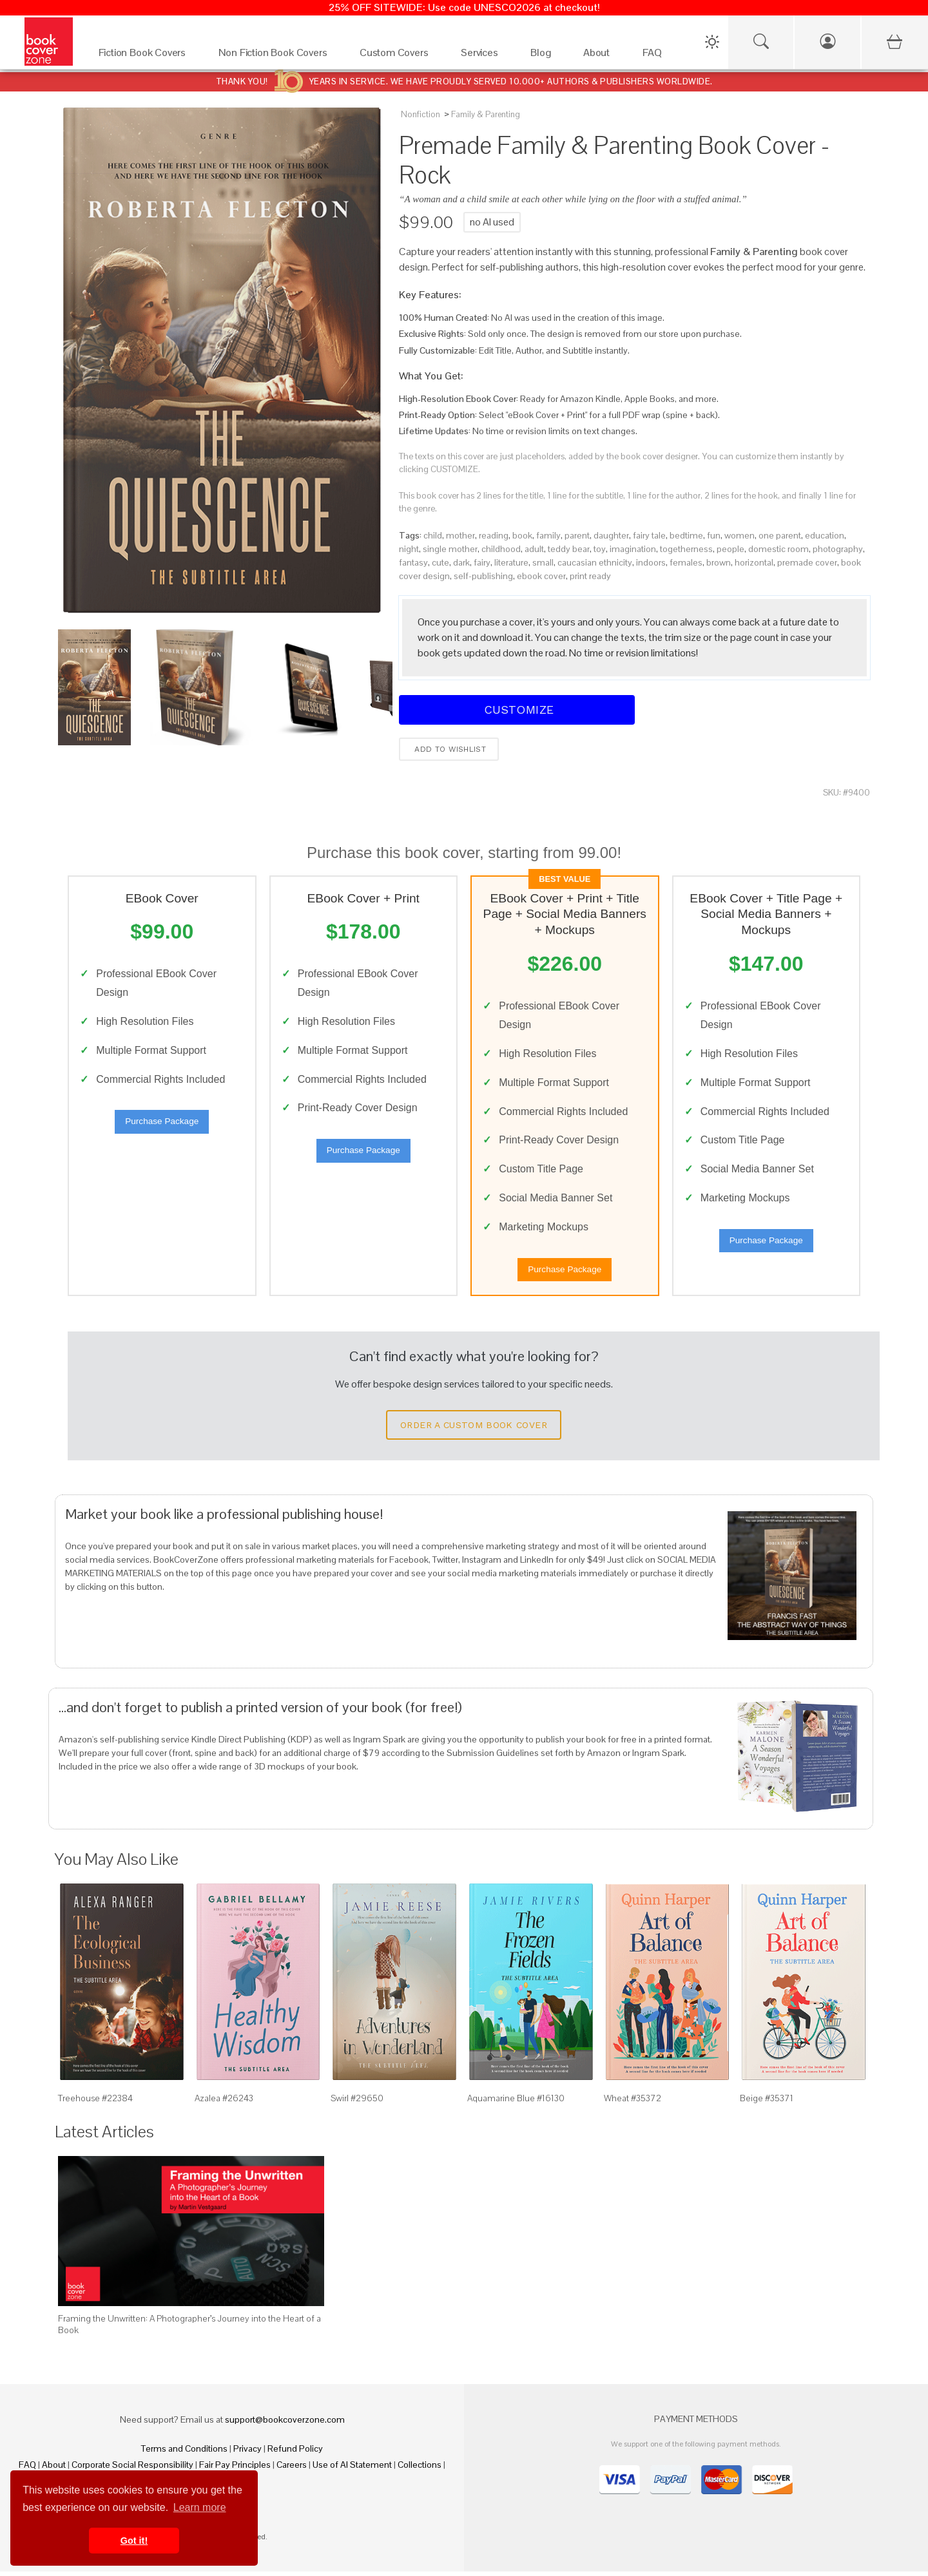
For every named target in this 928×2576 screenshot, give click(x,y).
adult (534, 549)
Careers (291, 2469)
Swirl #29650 (357, 2102)
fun (713, 535)
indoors (651, 562)
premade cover (807, 562)
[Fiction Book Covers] (146, 56)
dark (461, 562)
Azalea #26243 (224, 2102)
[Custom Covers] (397, 56)
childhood (501, 549)
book (522, 535)
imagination (633, 549)
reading (493, 535)
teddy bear (569, 549)
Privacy (247, 2453)
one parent (780, 535)
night (409, 549)
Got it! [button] (134, 2540)
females (686, 562)
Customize (516, 709)
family (548, 535)
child (432, 535)
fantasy (413, 562)
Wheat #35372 (632, 2102)
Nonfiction (420, 114)
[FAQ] (656, 56)
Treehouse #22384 (95, 2102)
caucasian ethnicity (594, 562)
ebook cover (541, 576)
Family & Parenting (485, 114)
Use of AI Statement (352, 2469)
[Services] (482, 56)
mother (460, 535)
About (54, 2469)
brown (718, 562)
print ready (590, 576)
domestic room (778, 549)
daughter (611, 535)
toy (600, 549)
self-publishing (483, 576)
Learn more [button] (199, 2507)
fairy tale (649, 535)
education (824, 535)
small (543, 562)
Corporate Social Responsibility (132, 2469)
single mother (450, 549)
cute (440, 562)
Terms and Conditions (184, 2453)
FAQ (27, 2469)
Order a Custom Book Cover (473, 1429)
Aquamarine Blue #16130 (516, 2102)
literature (511, 562)
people (730, 549)
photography (838, 549)
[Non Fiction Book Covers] (276, 56)
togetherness (686, 549)
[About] (600, 56)
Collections (419, 2469)
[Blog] (543, 56)
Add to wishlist (449, 749)
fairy (482, 562)
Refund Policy (295, 2453)
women (739, 535)
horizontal (754, 562)
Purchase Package (161, 1124)
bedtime (686, 535)
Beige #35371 (766, 2102)
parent (577, 535)
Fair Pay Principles (235, 2469)
